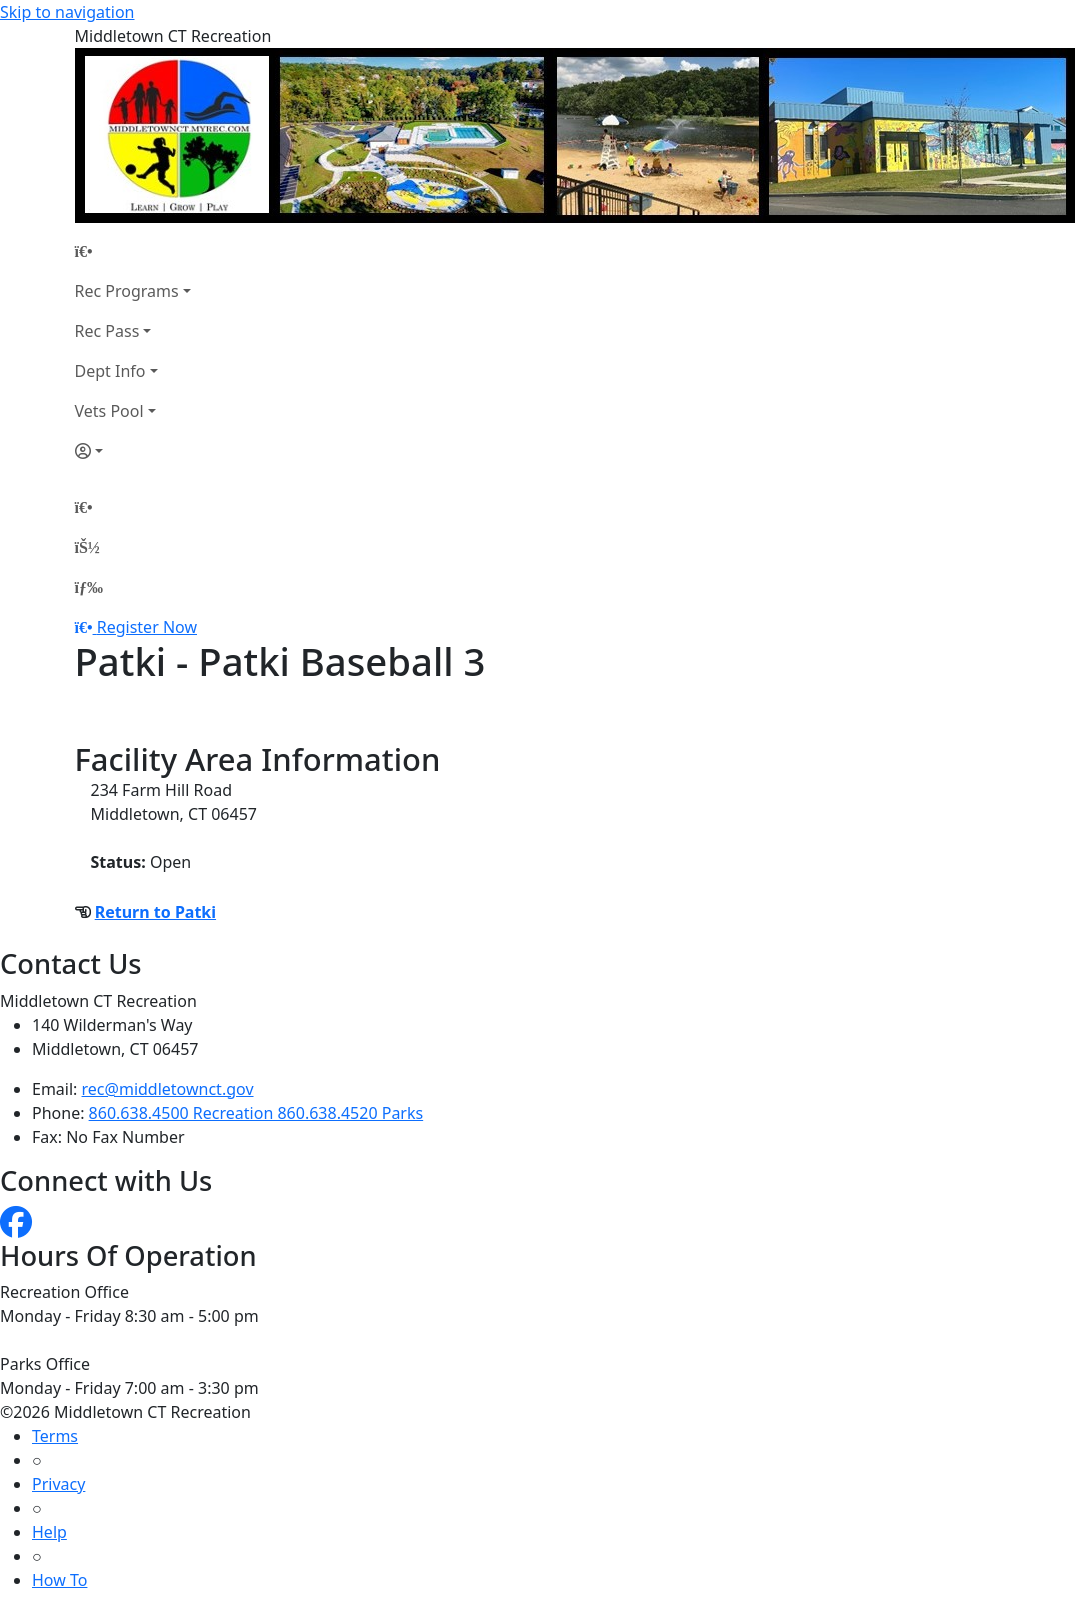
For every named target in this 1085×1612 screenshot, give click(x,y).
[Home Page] (133, 251)
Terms (55, 1436)
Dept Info (110, 371)
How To (59, 1580)
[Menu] (89, 587)
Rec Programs (127, 291)
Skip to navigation (67, 12)
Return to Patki (155, 912)
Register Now (147, 627)
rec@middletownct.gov (168, 1089)
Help (49, 1532)
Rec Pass (107, 331)
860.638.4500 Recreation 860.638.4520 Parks (256, 1113)
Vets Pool (109, 411)
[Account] (133, 451)
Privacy (58, 1484)
